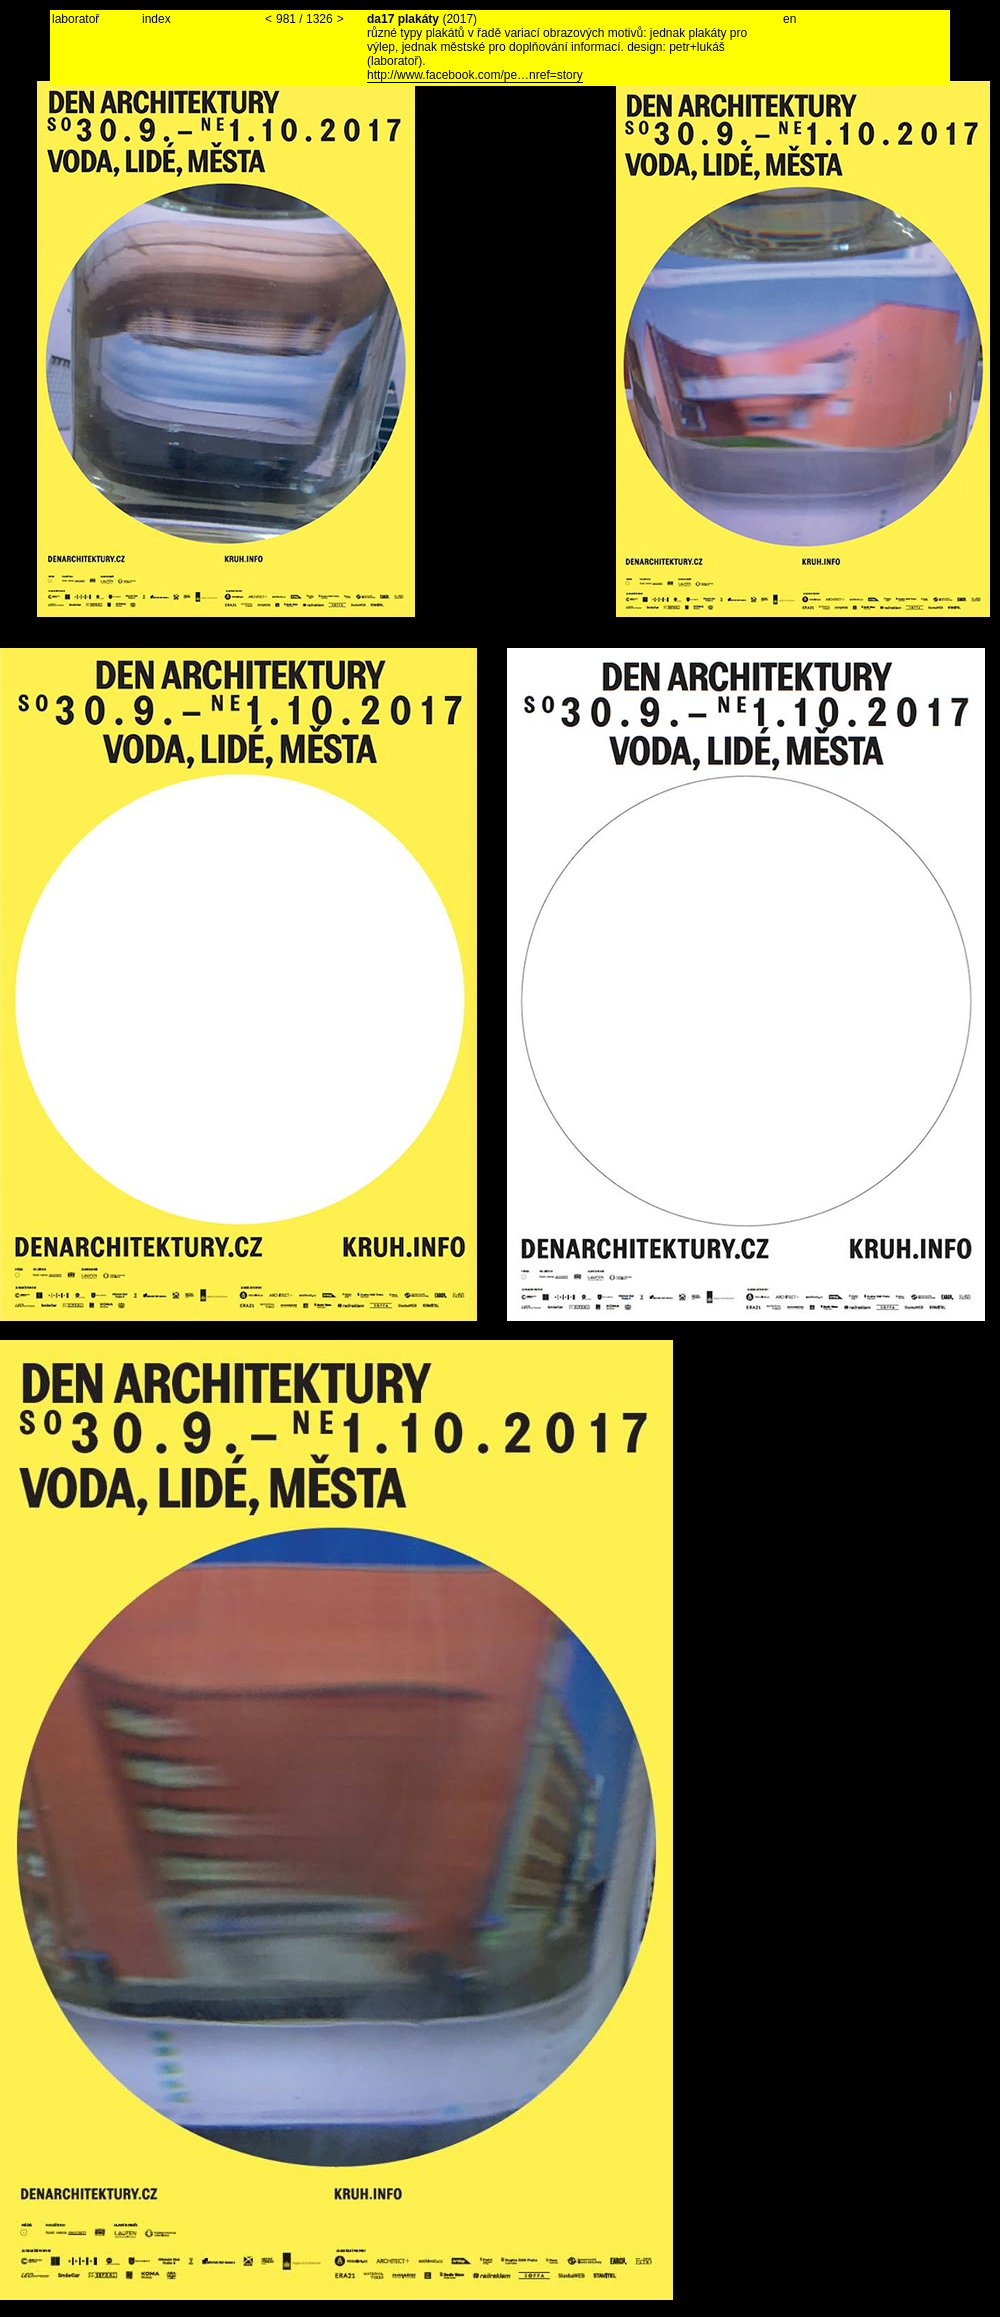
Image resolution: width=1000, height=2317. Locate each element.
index (156, 19)
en (789, 19)
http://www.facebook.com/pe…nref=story (475, 75)
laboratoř (75, 19)
